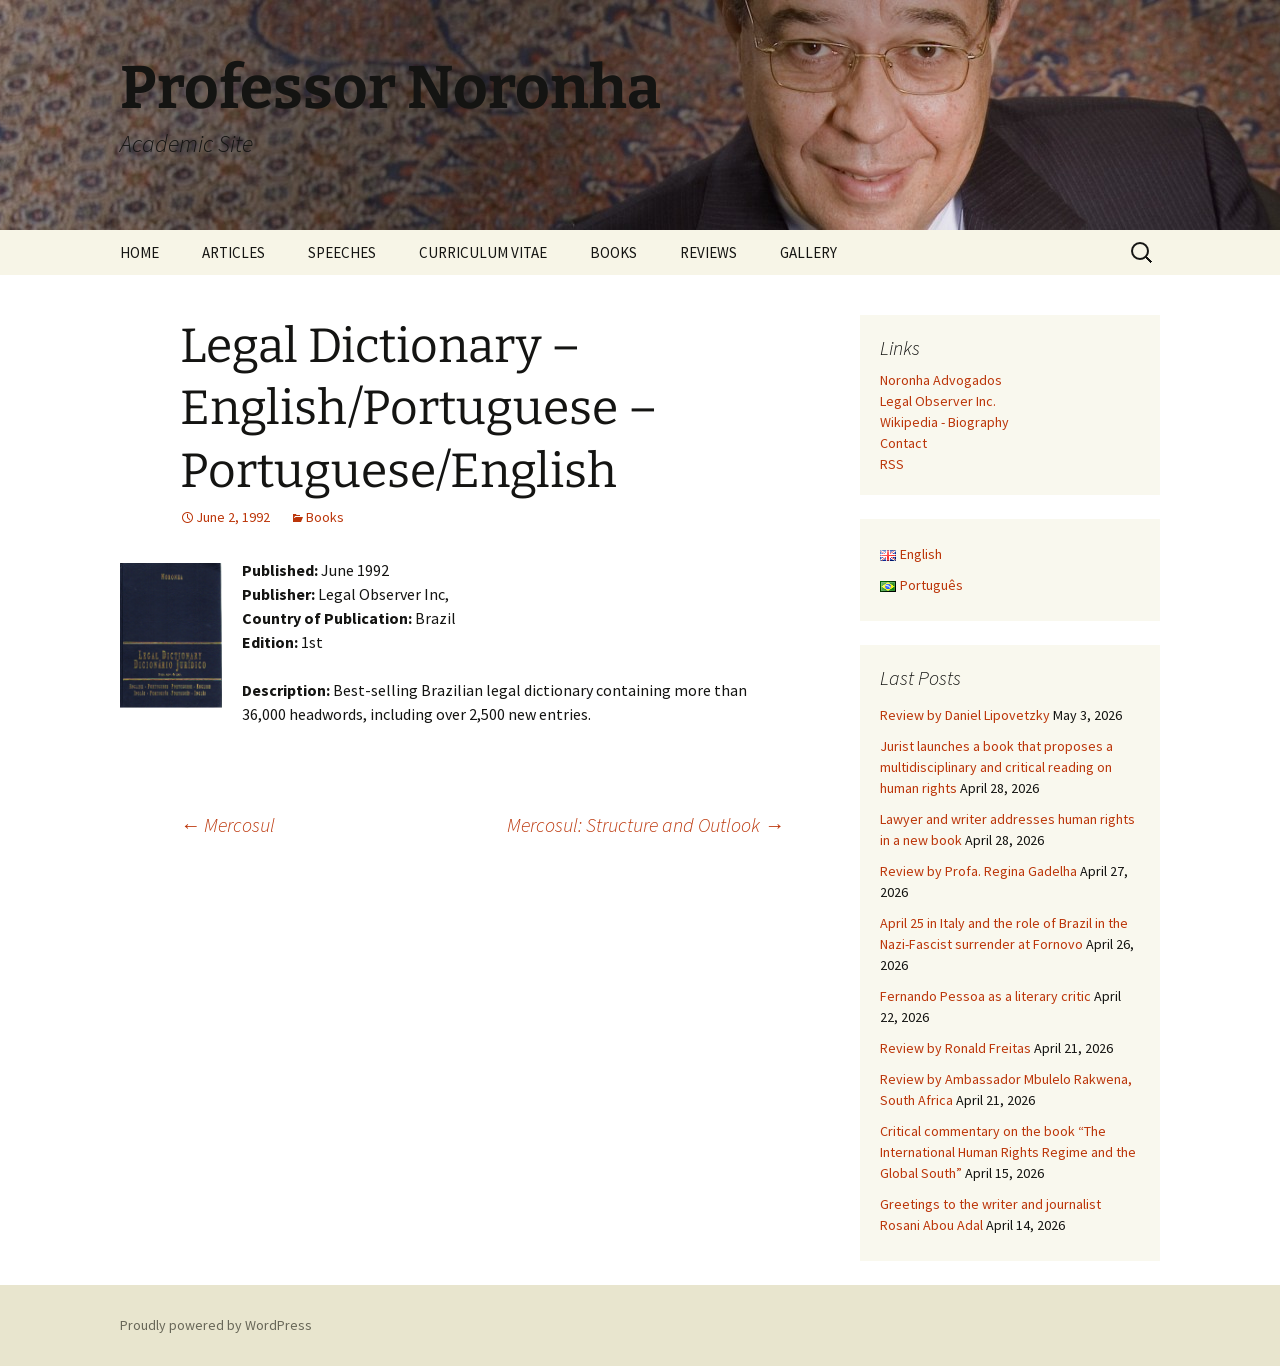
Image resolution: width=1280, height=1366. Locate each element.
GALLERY (808, 252)
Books (325, 517)
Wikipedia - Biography (944, 422)
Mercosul (227, 824)
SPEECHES (342, 252)
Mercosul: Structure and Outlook (645, 824)
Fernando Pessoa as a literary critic (985, 996)
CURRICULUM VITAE (483, 252)
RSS (892, 464)
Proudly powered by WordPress (216, 1325)
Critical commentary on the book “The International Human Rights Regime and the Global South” (1008, 1152)
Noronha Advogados (941, 380)
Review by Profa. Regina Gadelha (978, 871)
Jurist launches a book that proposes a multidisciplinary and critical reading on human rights (996, 767)
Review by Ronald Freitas (955, 1048)
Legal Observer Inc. (938, 401)
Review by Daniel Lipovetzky (965, 715)
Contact (903, 443)
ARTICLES (233, 252)
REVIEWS (708, 252)
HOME (139, 252)
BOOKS (613, 252)
